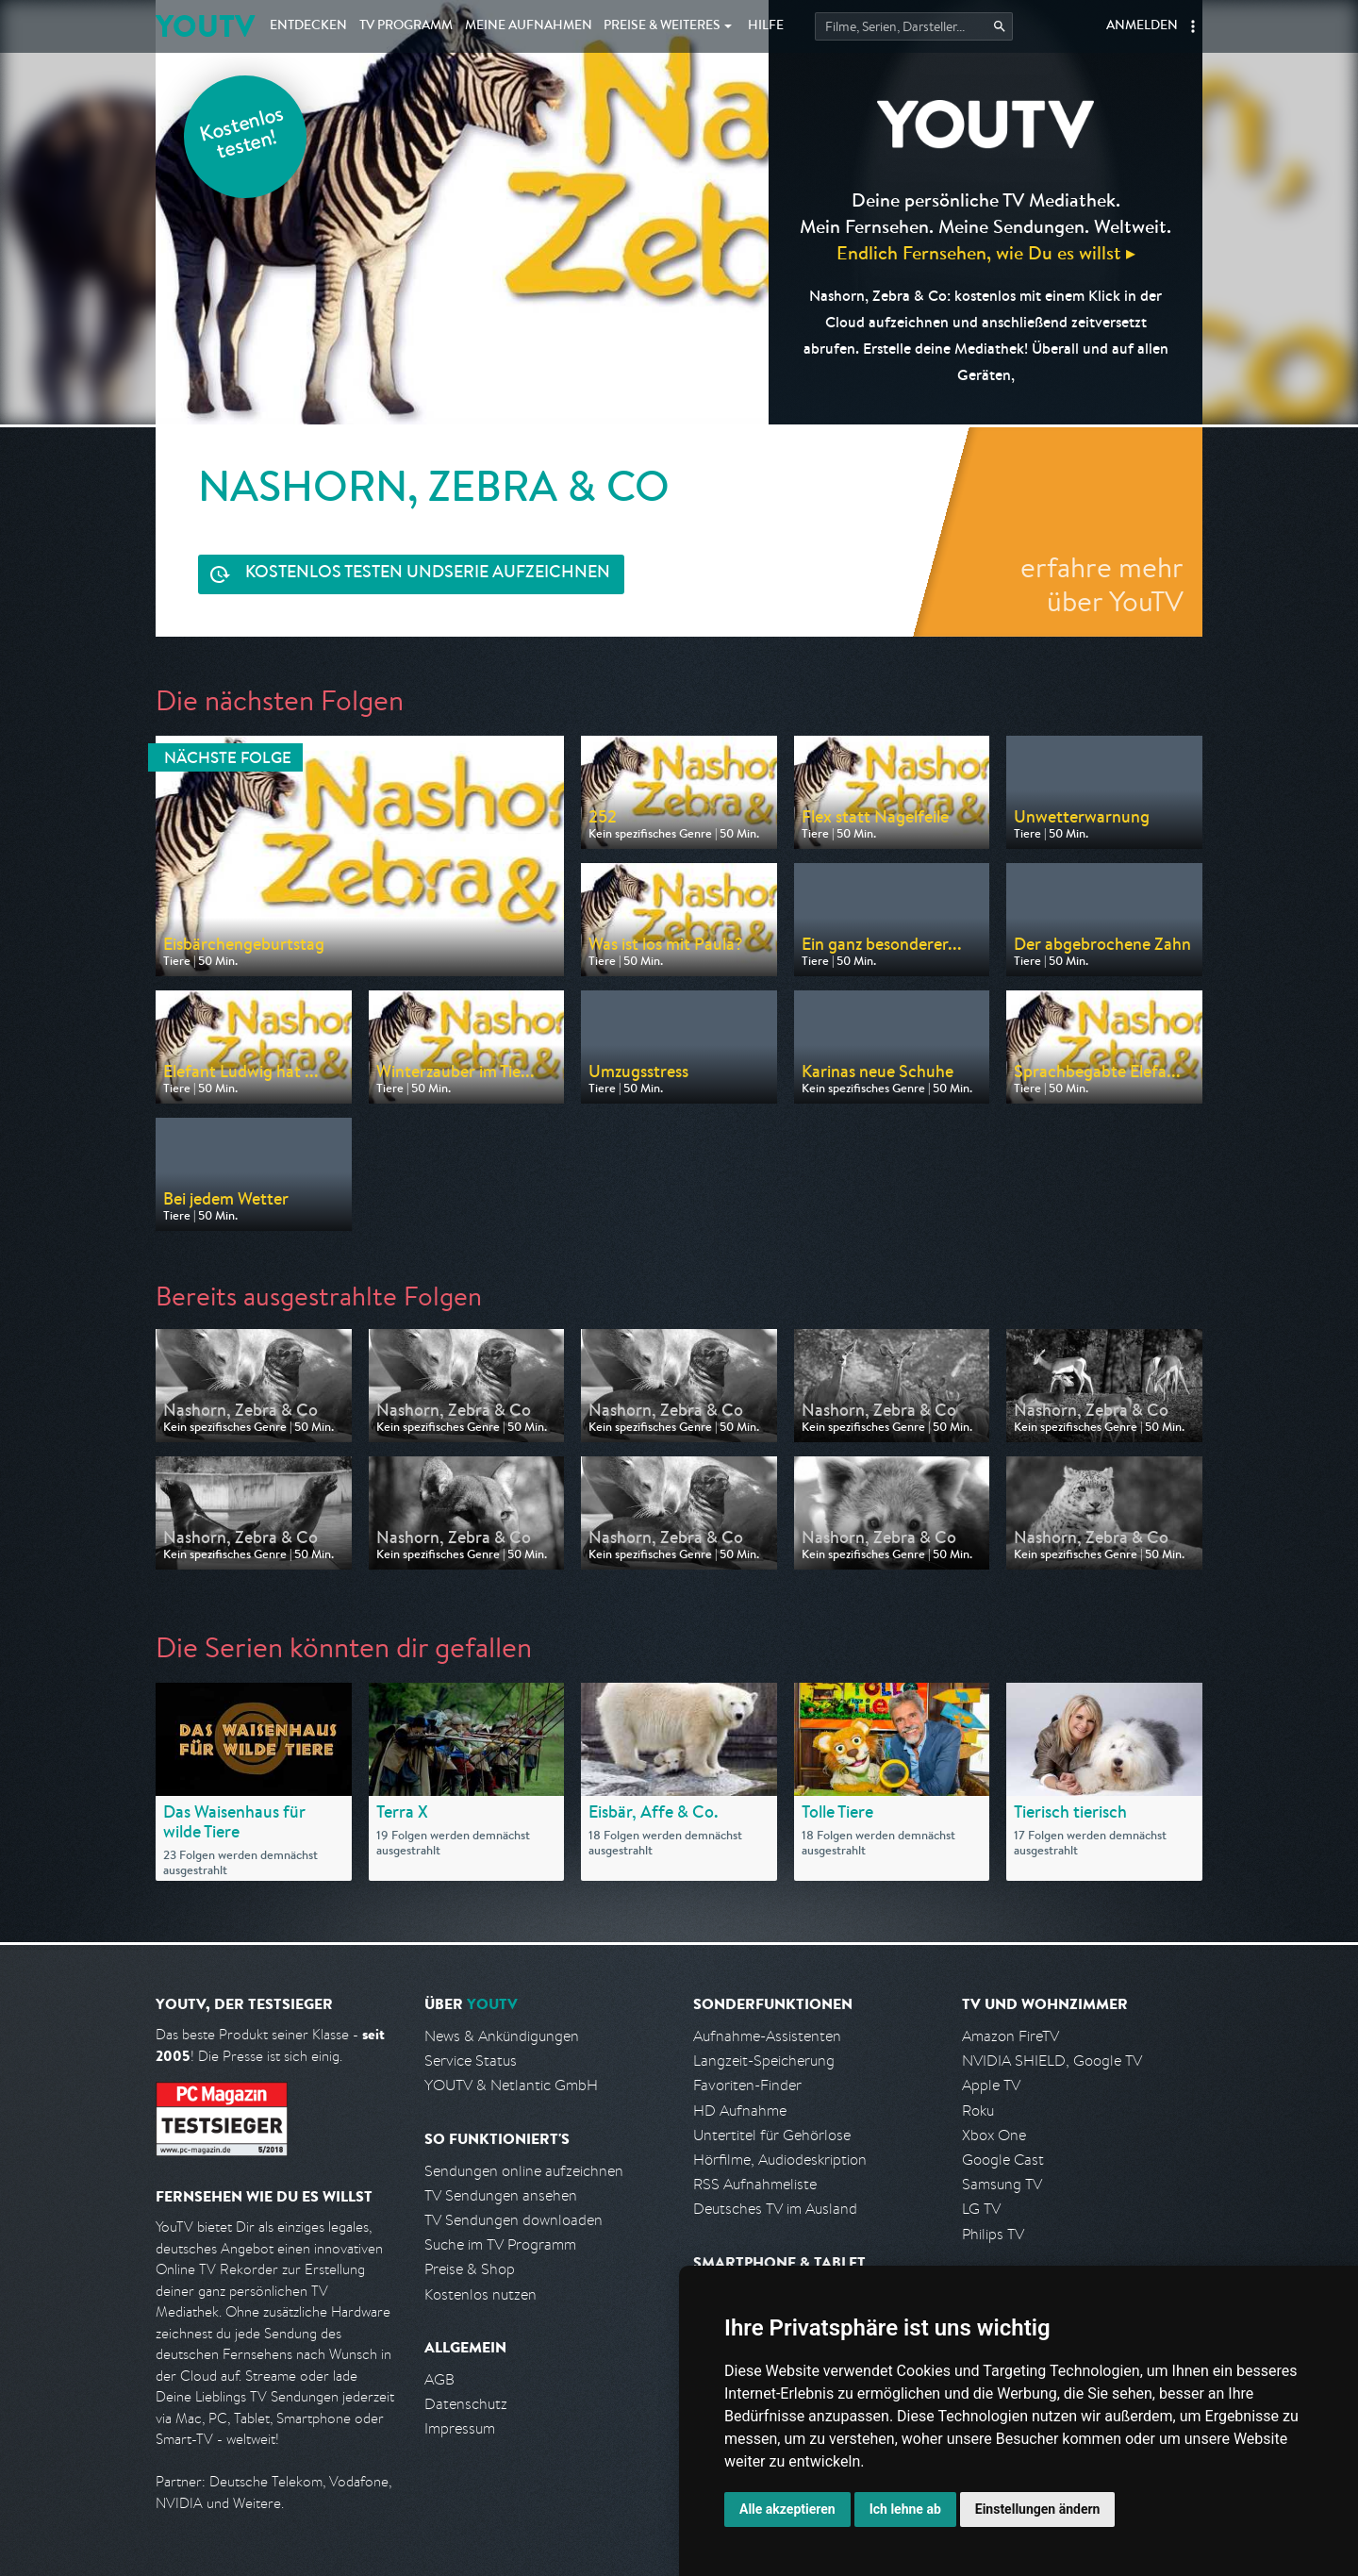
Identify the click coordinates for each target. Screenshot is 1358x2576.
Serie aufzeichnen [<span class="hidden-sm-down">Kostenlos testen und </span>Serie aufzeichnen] (427, 574)
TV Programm (406, 26)
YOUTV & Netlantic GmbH (511, 2085)
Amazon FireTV (1010, 2036)
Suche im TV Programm (500, 2244)
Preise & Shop (469, 2269)
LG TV (981, 2209)
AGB (439, 2379)
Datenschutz (465, 2404)
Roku (978, 2110)
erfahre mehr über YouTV (1102, 584)
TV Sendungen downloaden (513, 2220)
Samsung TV (1002, 2184)
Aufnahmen (528, 26)
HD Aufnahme (740, 2110)
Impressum (459, 2428)
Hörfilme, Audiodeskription (780, 2159)
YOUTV (205, 26)
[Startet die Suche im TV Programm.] (914, 26)
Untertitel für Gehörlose (772, 2135)
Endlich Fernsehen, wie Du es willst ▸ (985, 252)
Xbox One (994, 2135)
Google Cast (1003, 2159)
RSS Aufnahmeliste (755, 2184)
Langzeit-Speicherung (764, 2060)
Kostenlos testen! (242, 135)
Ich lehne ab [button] (905, 2509)
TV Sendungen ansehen (500, 2195)
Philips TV (993, 2234)
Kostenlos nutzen (480, 2294)
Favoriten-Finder (747, 2085)
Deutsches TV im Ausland (775, 2209)
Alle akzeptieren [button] (787, 2509)
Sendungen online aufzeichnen (523, 2171)
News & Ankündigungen (501, 2036)
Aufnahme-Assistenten (767, 2036)
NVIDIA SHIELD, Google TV (1052, 2060)
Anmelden (1142, 26)
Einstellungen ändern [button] (1038, 2509)
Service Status (470, 2060)
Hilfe (766, 26)
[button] (1193, 26)
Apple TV (991, 2085)
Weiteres (662, 26)
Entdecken (308, 26)
